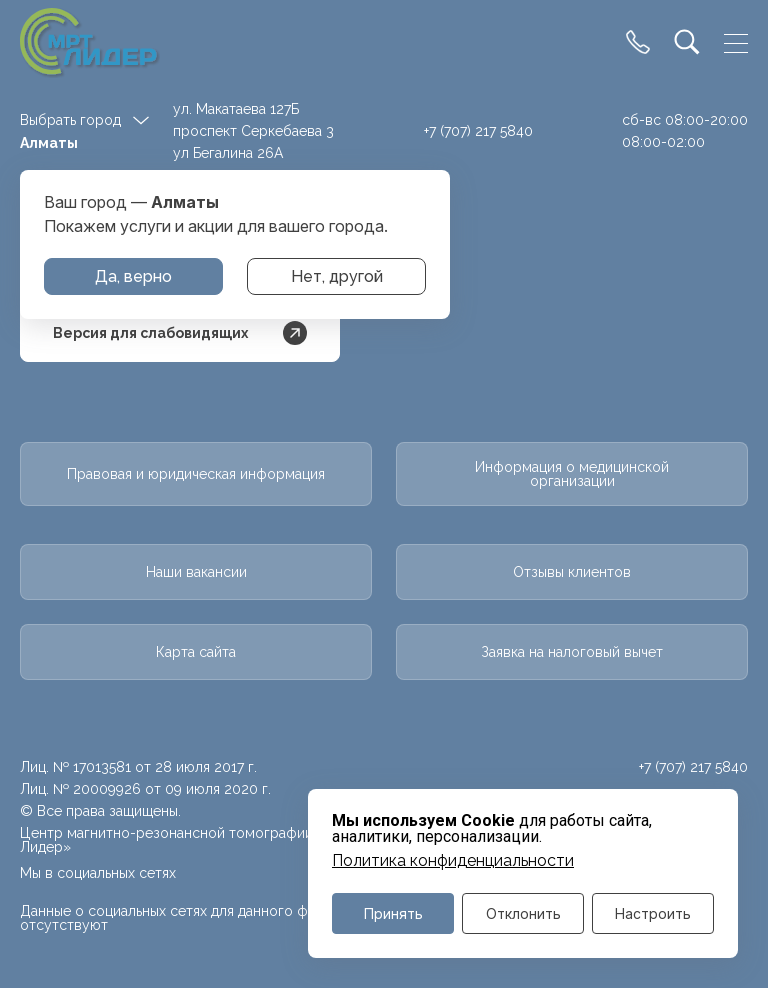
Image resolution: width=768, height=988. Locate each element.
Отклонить (523, 913)
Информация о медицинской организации (572, 474)
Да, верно (133, 276)
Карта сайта (196, 652)
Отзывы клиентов (572, 572)
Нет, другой (337, 276)
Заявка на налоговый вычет (572, 652)
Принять (393, 913)
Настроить (653, 913)
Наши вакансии (196, 572)
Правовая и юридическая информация (196, 474)
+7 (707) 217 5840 (478, 131)
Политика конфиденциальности (453, 861)
